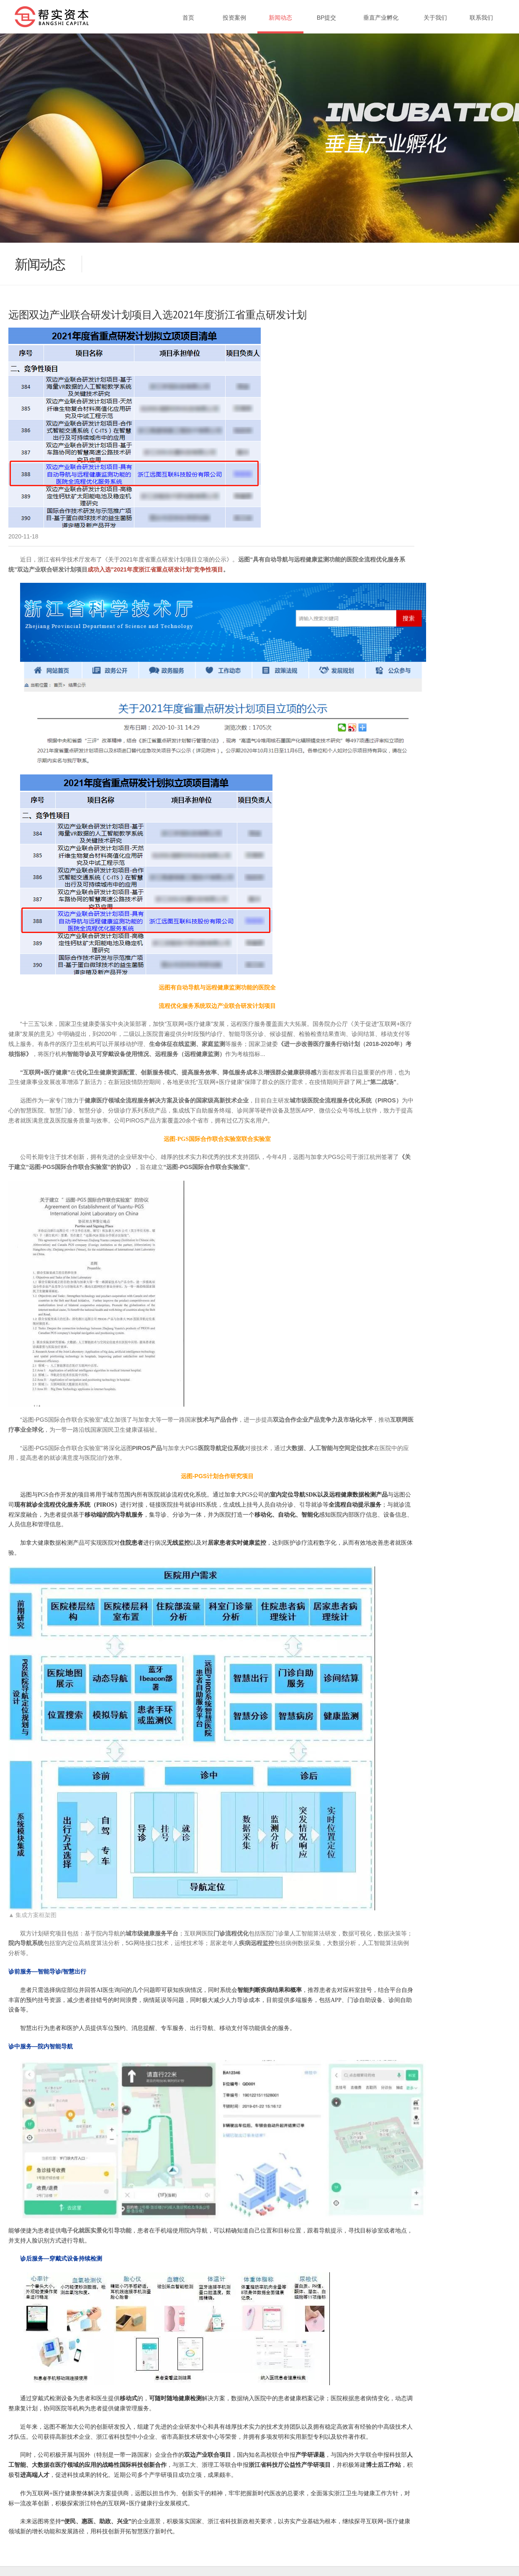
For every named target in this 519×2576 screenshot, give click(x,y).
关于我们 (435, 17)
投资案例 (234, 17)
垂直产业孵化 (380, 17)
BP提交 (327, 17)
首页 (188, 17)
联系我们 (481, 17)
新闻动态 (280, 17)
